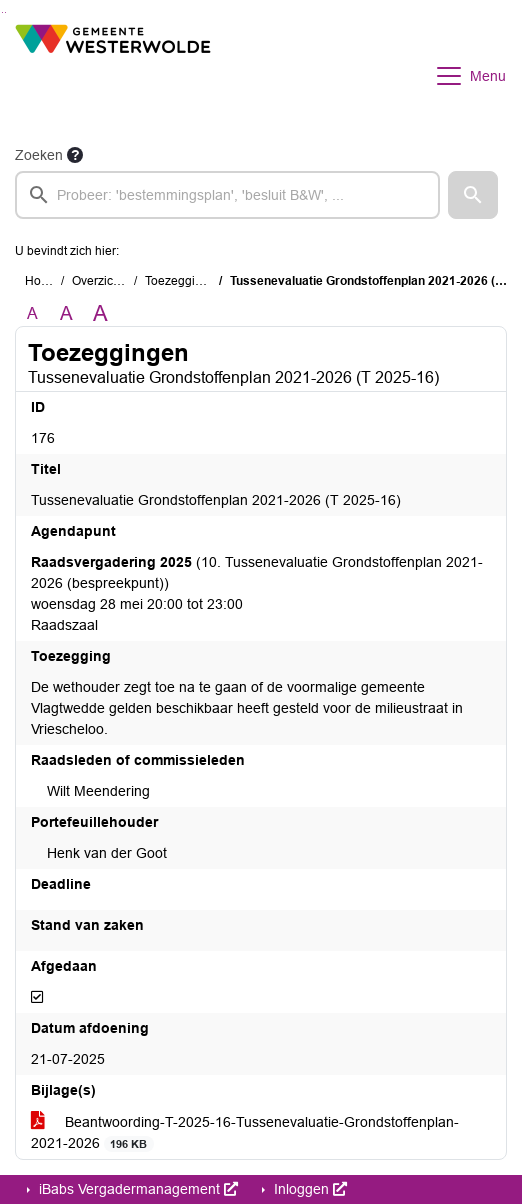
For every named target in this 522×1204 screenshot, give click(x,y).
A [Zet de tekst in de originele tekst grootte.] (32, 313)
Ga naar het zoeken (2, 12)
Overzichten (104, 281)
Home (41, 281)
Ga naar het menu (5, 12)
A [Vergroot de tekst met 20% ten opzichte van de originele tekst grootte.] (66, 313)
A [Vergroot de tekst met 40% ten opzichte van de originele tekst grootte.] (100, 314)
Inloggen (308, 1189)
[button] (473, 195)
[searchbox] (227, 195)
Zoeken (39, 155)
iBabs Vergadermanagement (136, 1189)
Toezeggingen (184, 281)
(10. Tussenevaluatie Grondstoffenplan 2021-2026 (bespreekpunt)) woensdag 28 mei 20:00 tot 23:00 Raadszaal (257, 593)
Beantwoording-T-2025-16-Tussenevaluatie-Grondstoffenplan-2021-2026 (245, 1133)
